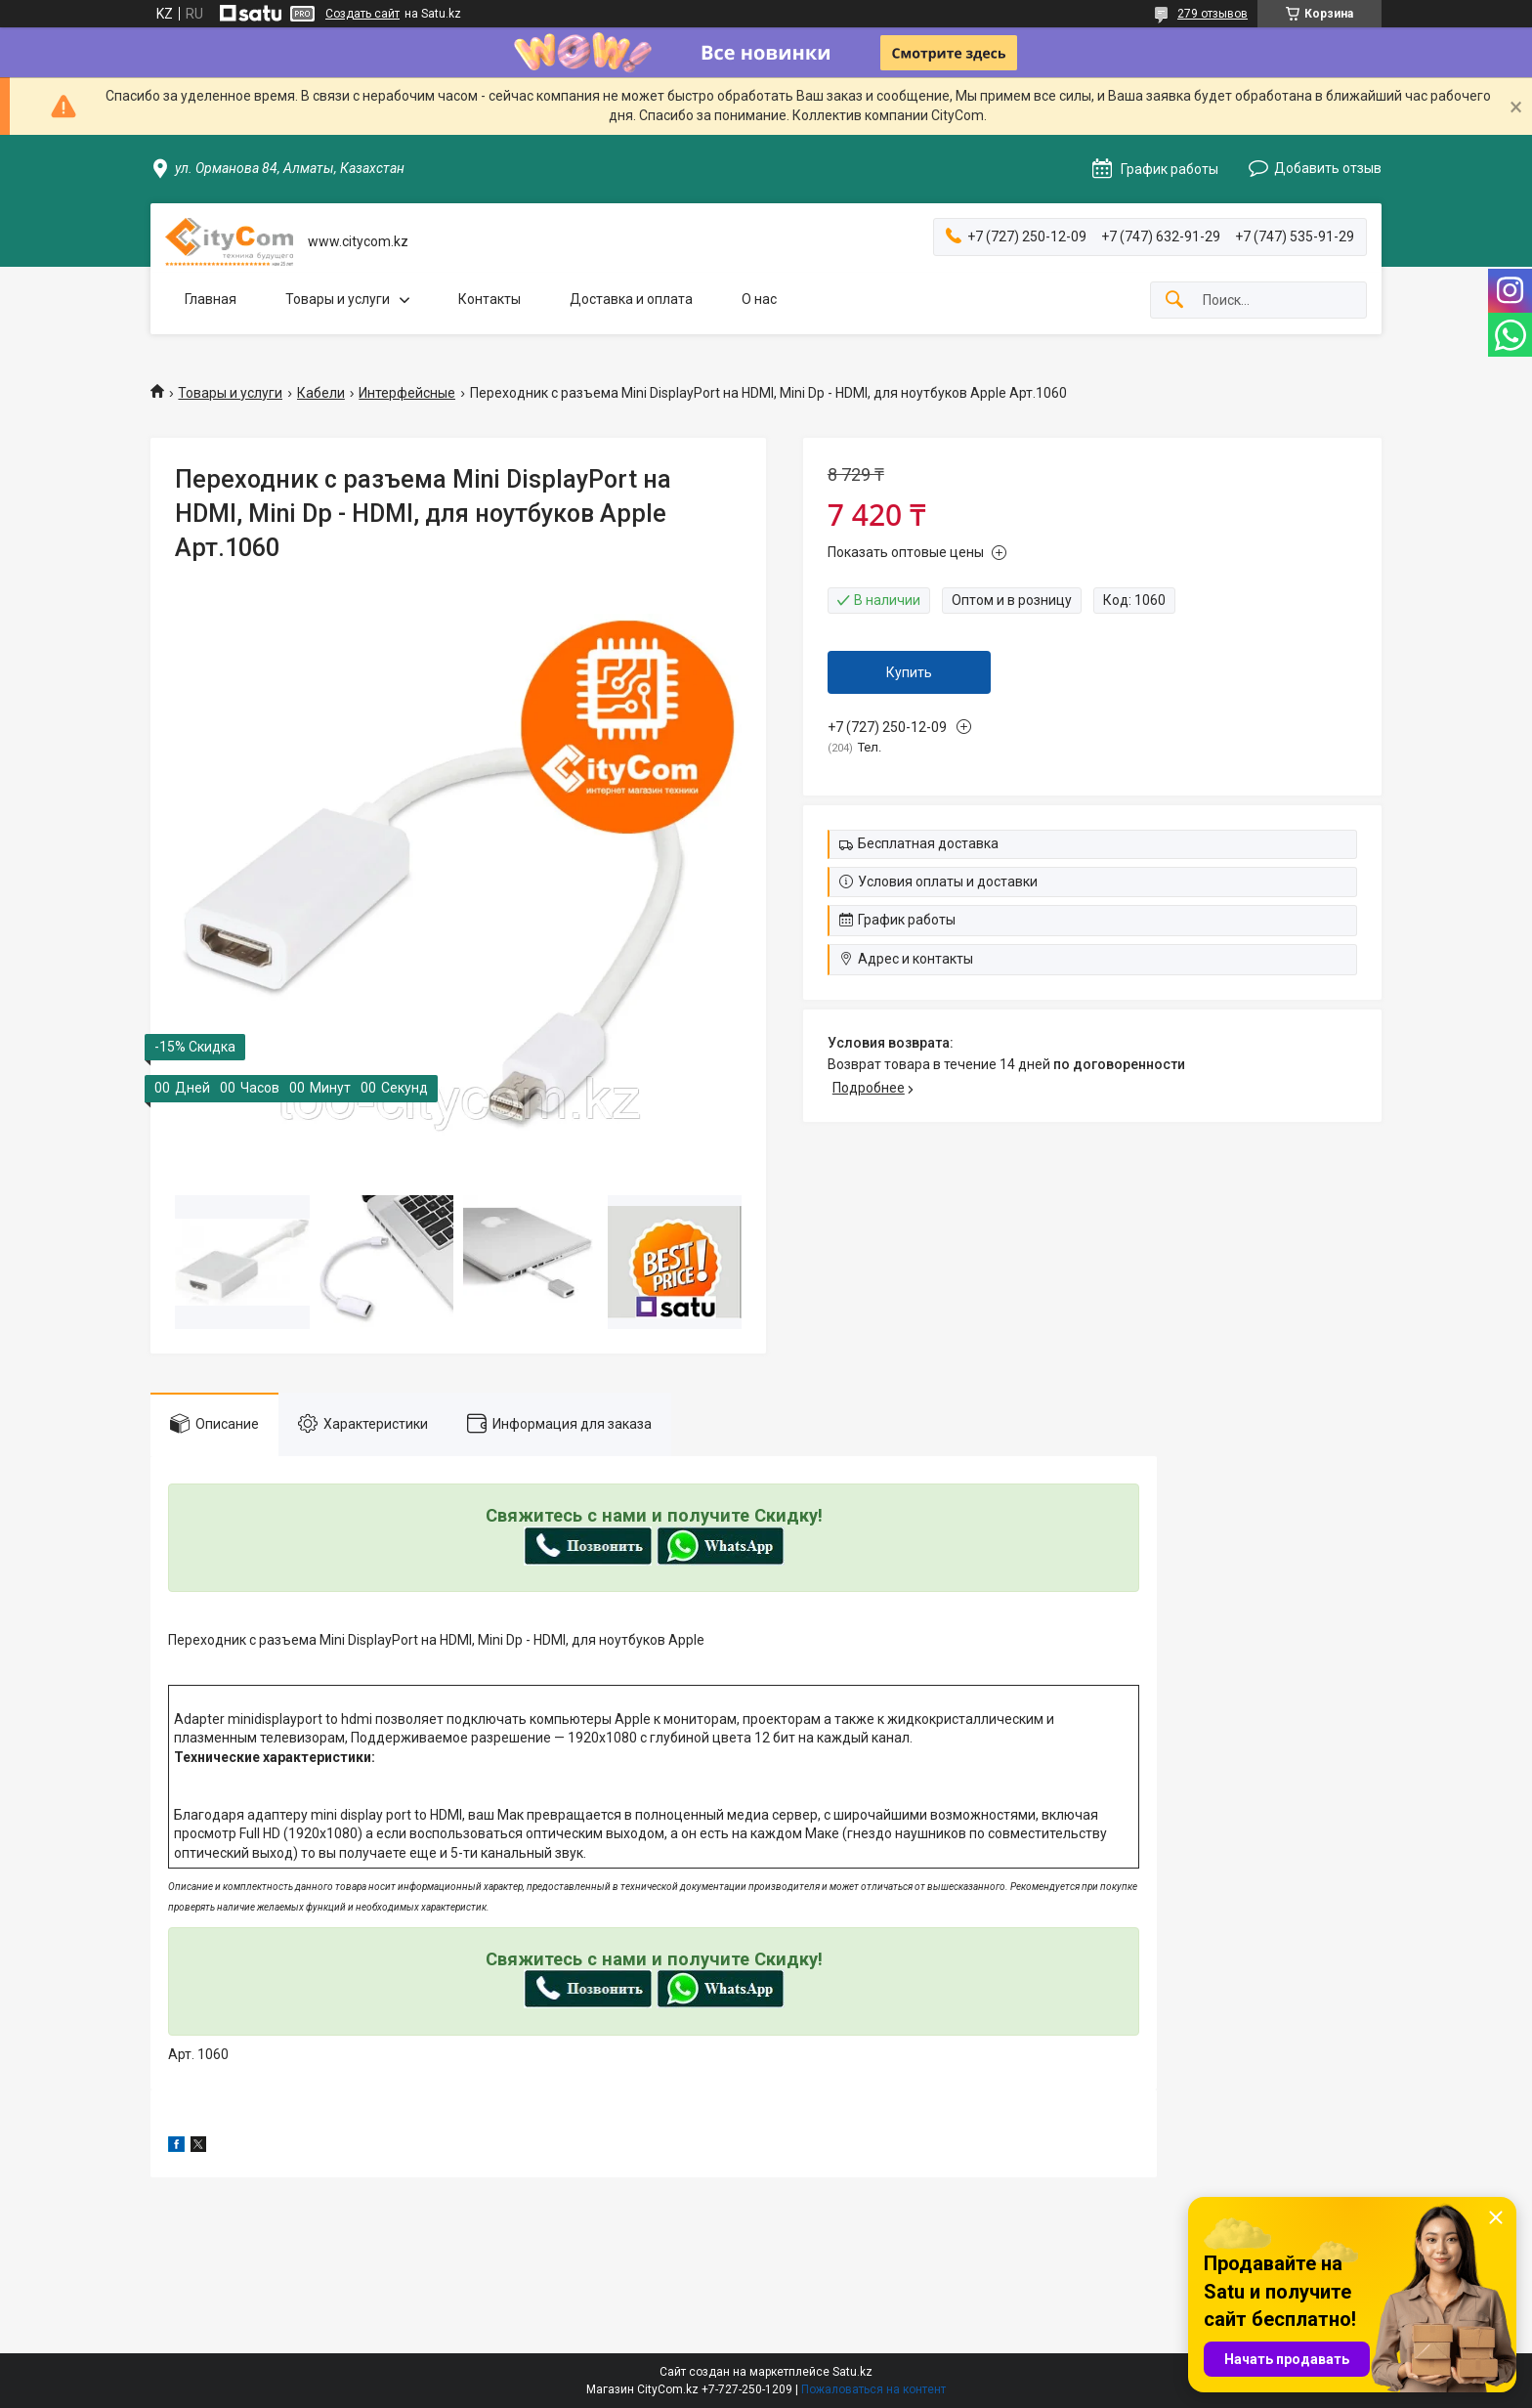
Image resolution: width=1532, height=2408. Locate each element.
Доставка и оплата (631, 299)
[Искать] (1174, 300)
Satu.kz (852, 2372)
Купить (909, 672)
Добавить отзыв (1328, 168)
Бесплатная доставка (928, 843)
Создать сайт (362, 14)
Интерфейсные (407, 393)
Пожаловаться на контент (873, 2389)
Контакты (489, 299)
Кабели (321, 393)
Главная (210, 299)
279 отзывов (1212, 14)
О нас (759, 299)
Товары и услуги (337, 299)
